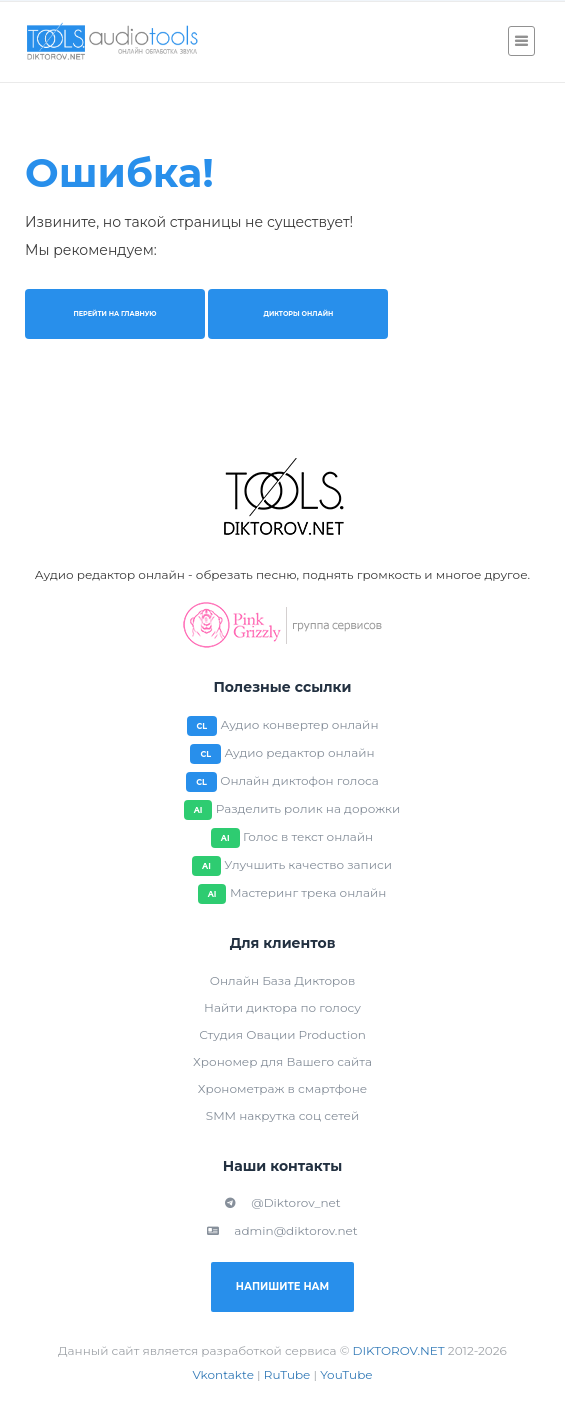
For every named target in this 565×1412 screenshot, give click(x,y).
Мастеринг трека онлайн (308, 892)
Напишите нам (282, 1286)
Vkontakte (223, 1374)
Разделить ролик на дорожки (308, 808)
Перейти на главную (114, 314)
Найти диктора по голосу (282, 1007)
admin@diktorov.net (282, 1230)
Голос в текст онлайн (308, 836)
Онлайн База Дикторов (282, 980)
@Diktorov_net (282, 1202)
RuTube (287, 1374)
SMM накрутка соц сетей (282, 1115)
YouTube (346, 1374)
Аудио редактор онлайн (299, 752)
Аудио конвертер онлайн (300, 724)
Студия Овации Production (282, 1034)
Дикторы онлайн (298, 314)
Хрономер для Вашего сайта (282, 1061)
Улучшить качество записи (308, 864)
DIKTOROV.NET (399, 1350)
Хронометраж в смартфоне (282, 1088)
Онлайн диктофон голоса (299, 780)
